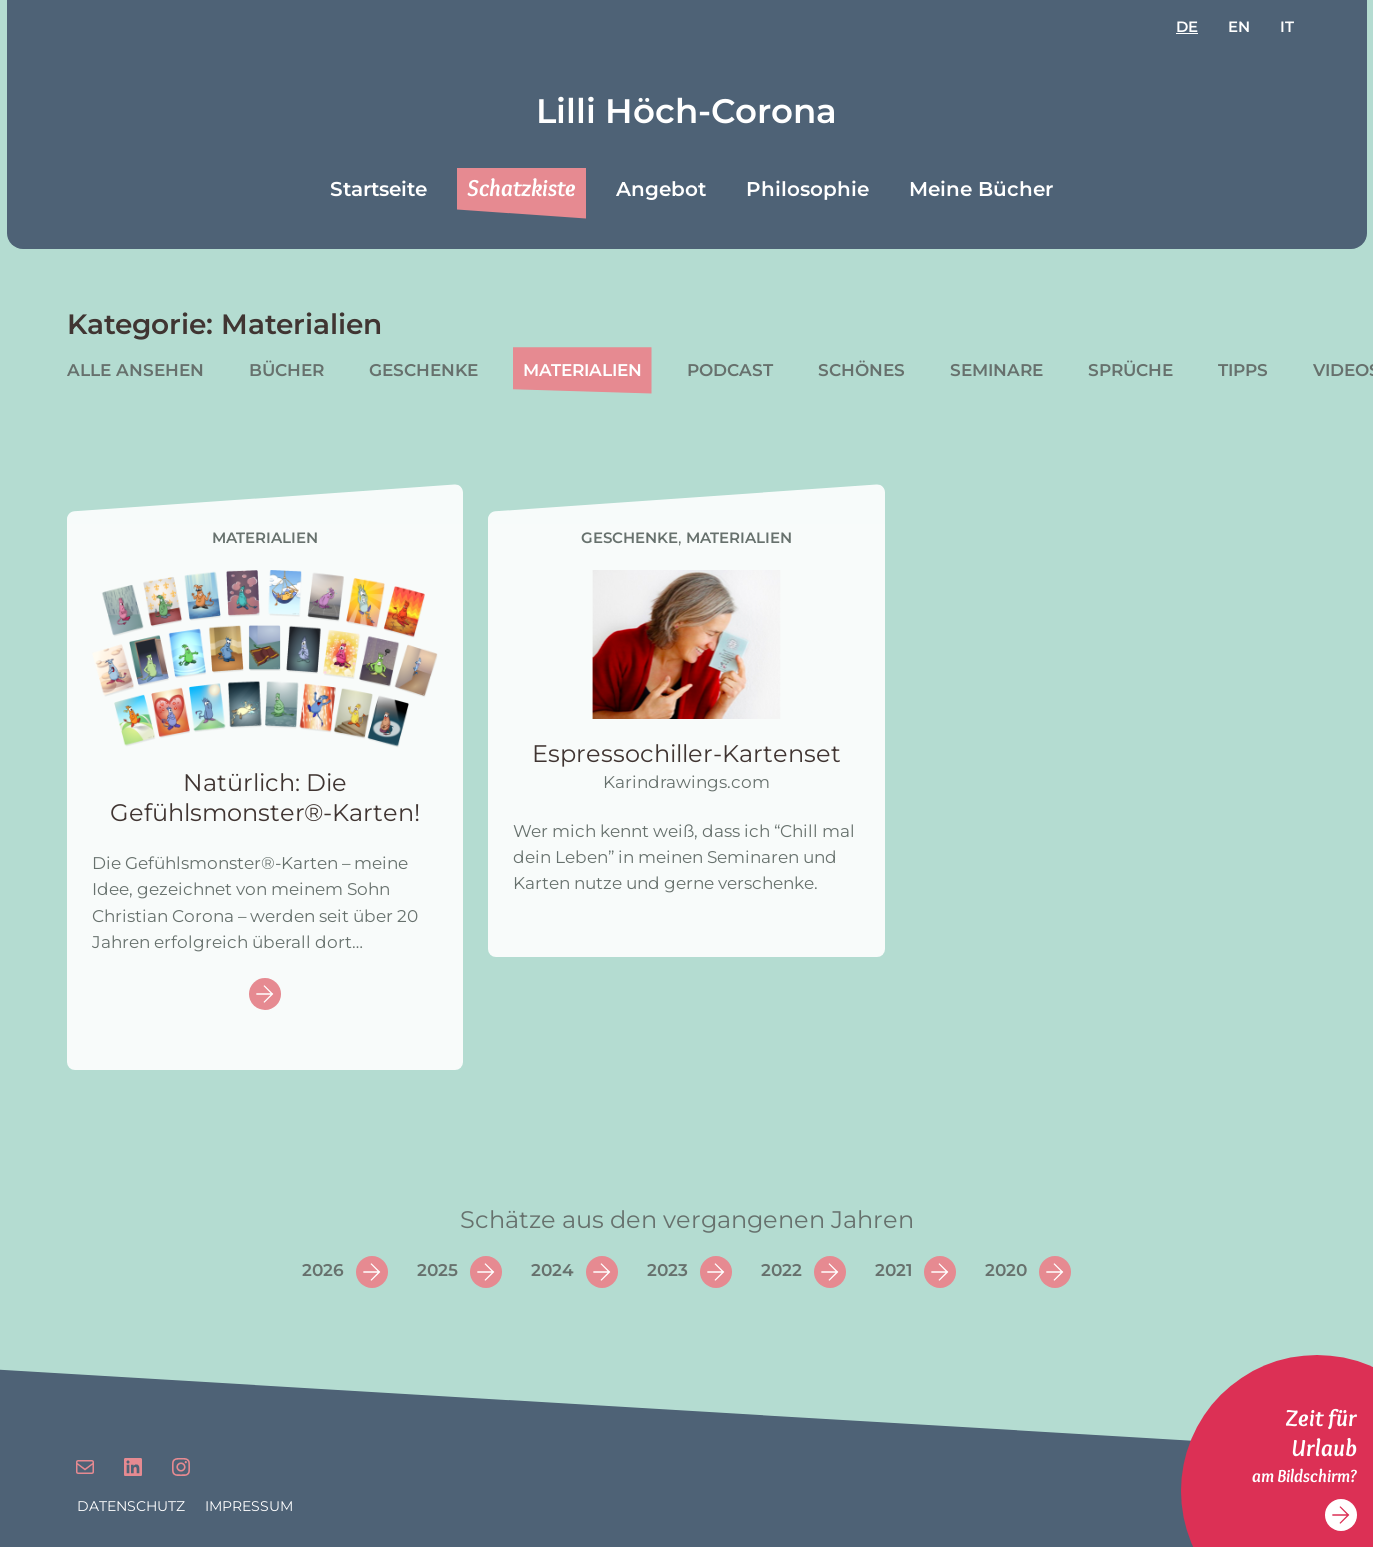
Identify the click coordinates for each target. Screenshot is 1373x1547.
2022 (781, 1270)
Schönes (861, 370)
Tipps (1243, 370)
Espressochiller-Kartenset (686, 753)
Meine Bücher (981, 189)
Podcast (730, 370)
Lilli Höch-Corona (686, 111)
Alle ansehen (135, 370)
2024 (552, 1270)
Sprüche (1130, 370)
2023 (667, 1270)
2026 (323, 1270)
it (1287, 26)
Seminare (996, 370)
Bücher (286, 370)
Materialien (582, 370)
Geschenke (423, 370)
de (1187, 26)
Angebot (661, 189)
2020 (1006, 1270)
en (1239, 26)
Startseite (378, 189)
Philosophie (807, 189)
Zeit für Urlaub (1321, 1432)
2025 (437, 1270)
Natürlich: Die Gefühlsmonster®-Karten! (265, 797)
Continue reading (265, 995)
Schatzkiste (521, 187)
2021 (893, 1270)
